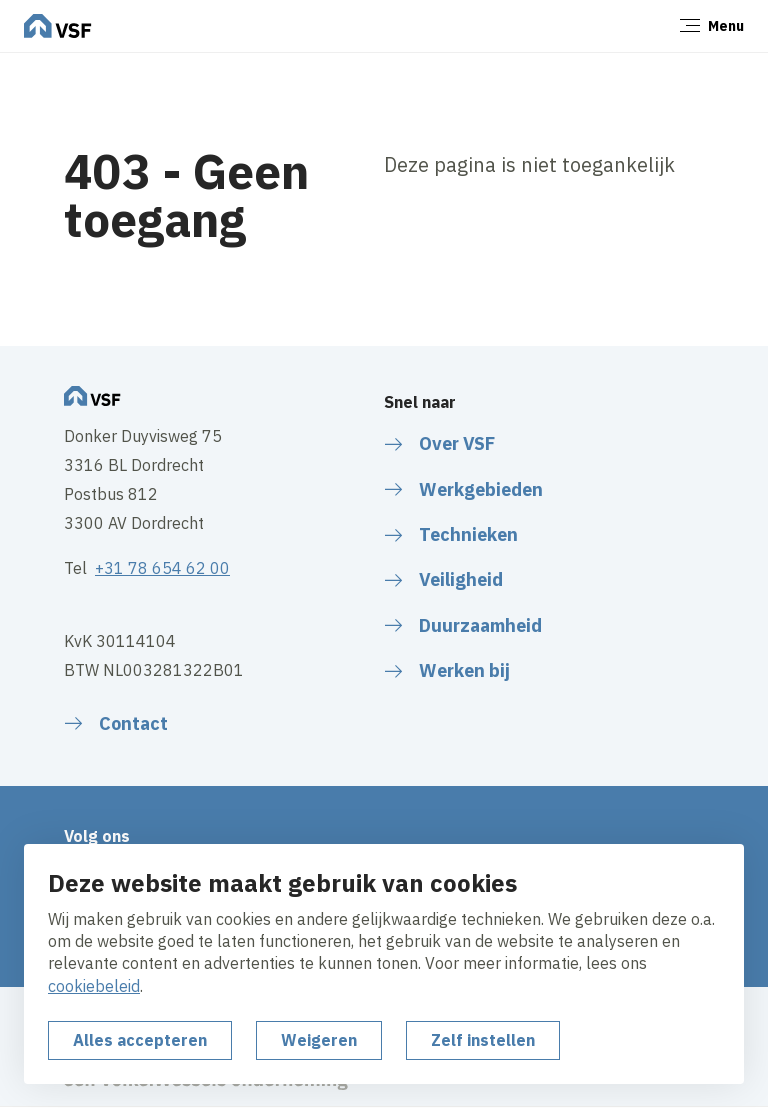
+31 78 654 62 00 (162, 568)
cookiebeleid (94, 986)
